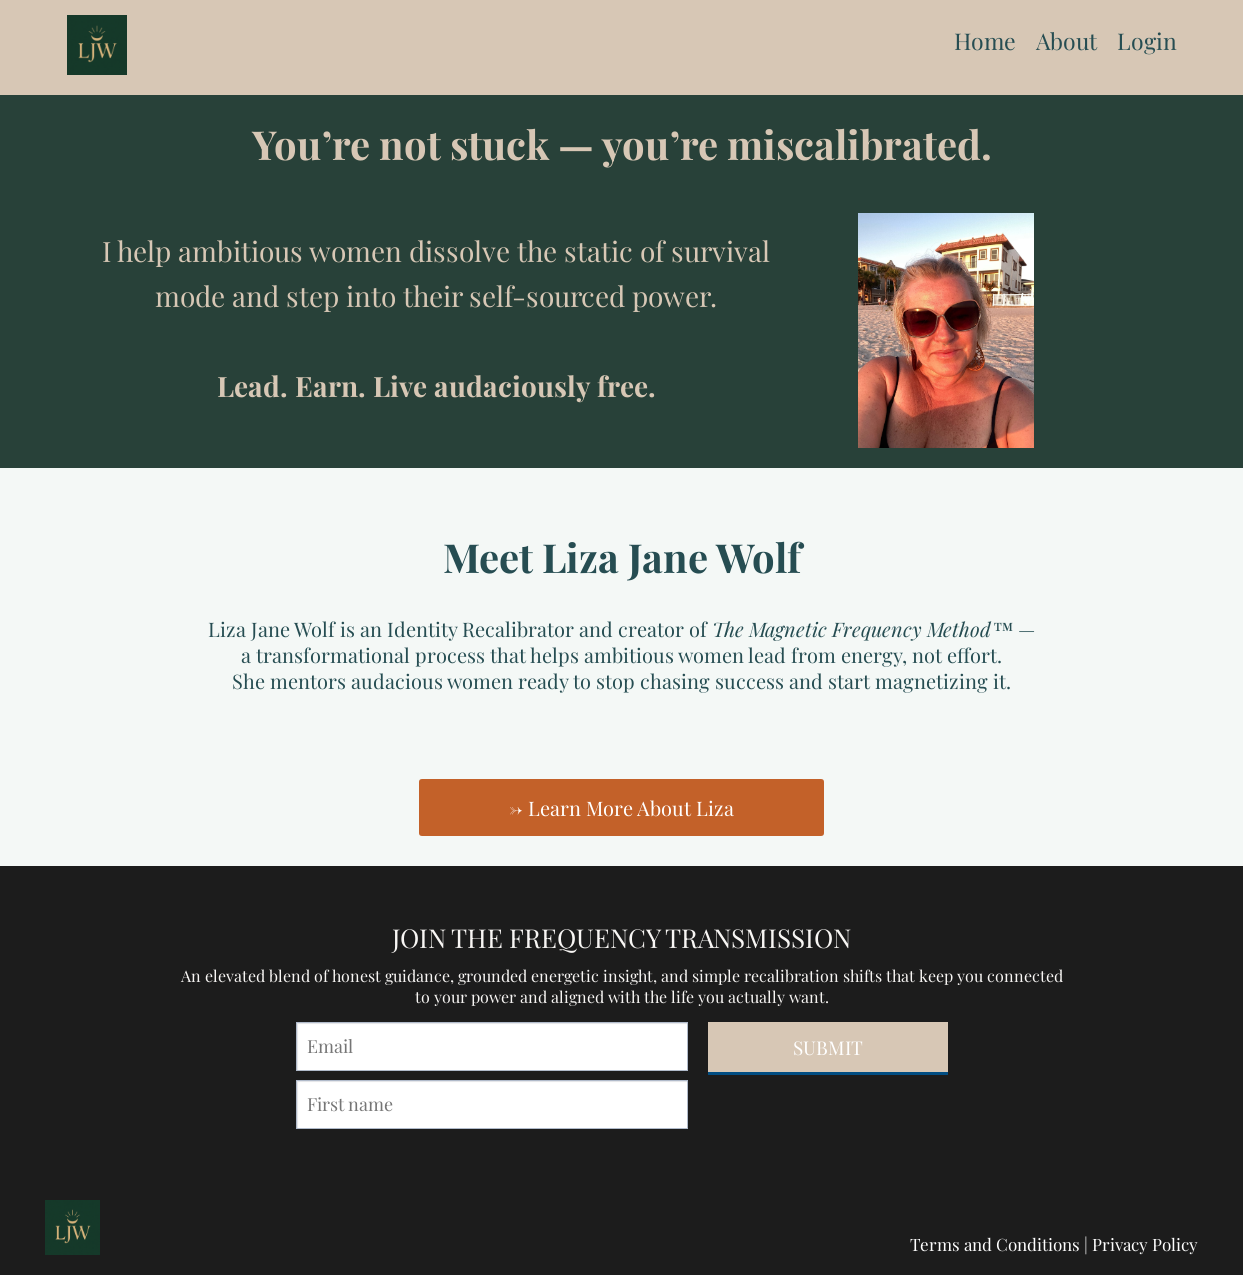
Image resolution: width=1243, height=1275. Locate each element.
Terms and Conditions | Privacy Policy (1054, 1244)
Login (1147, 40)
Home (985, 40)
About (1066, 40)
